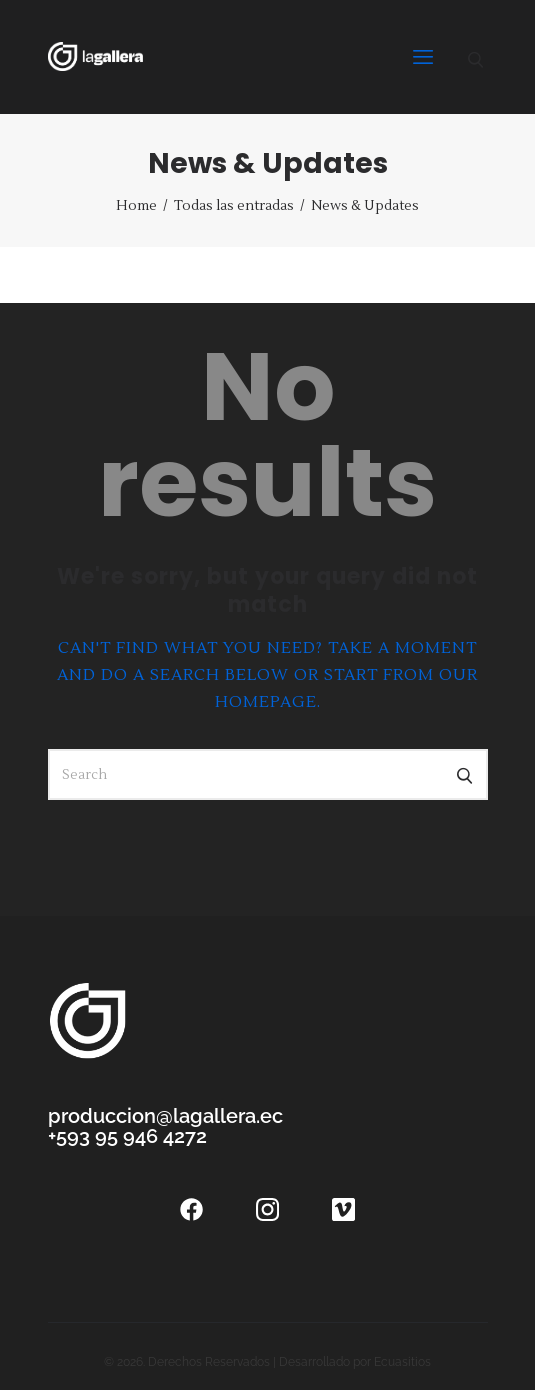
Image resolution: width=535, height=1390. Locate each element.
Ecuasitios (402, 1362)
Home (136, 205)
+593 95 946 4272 (127, 1136)
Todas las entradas (234, 205)
